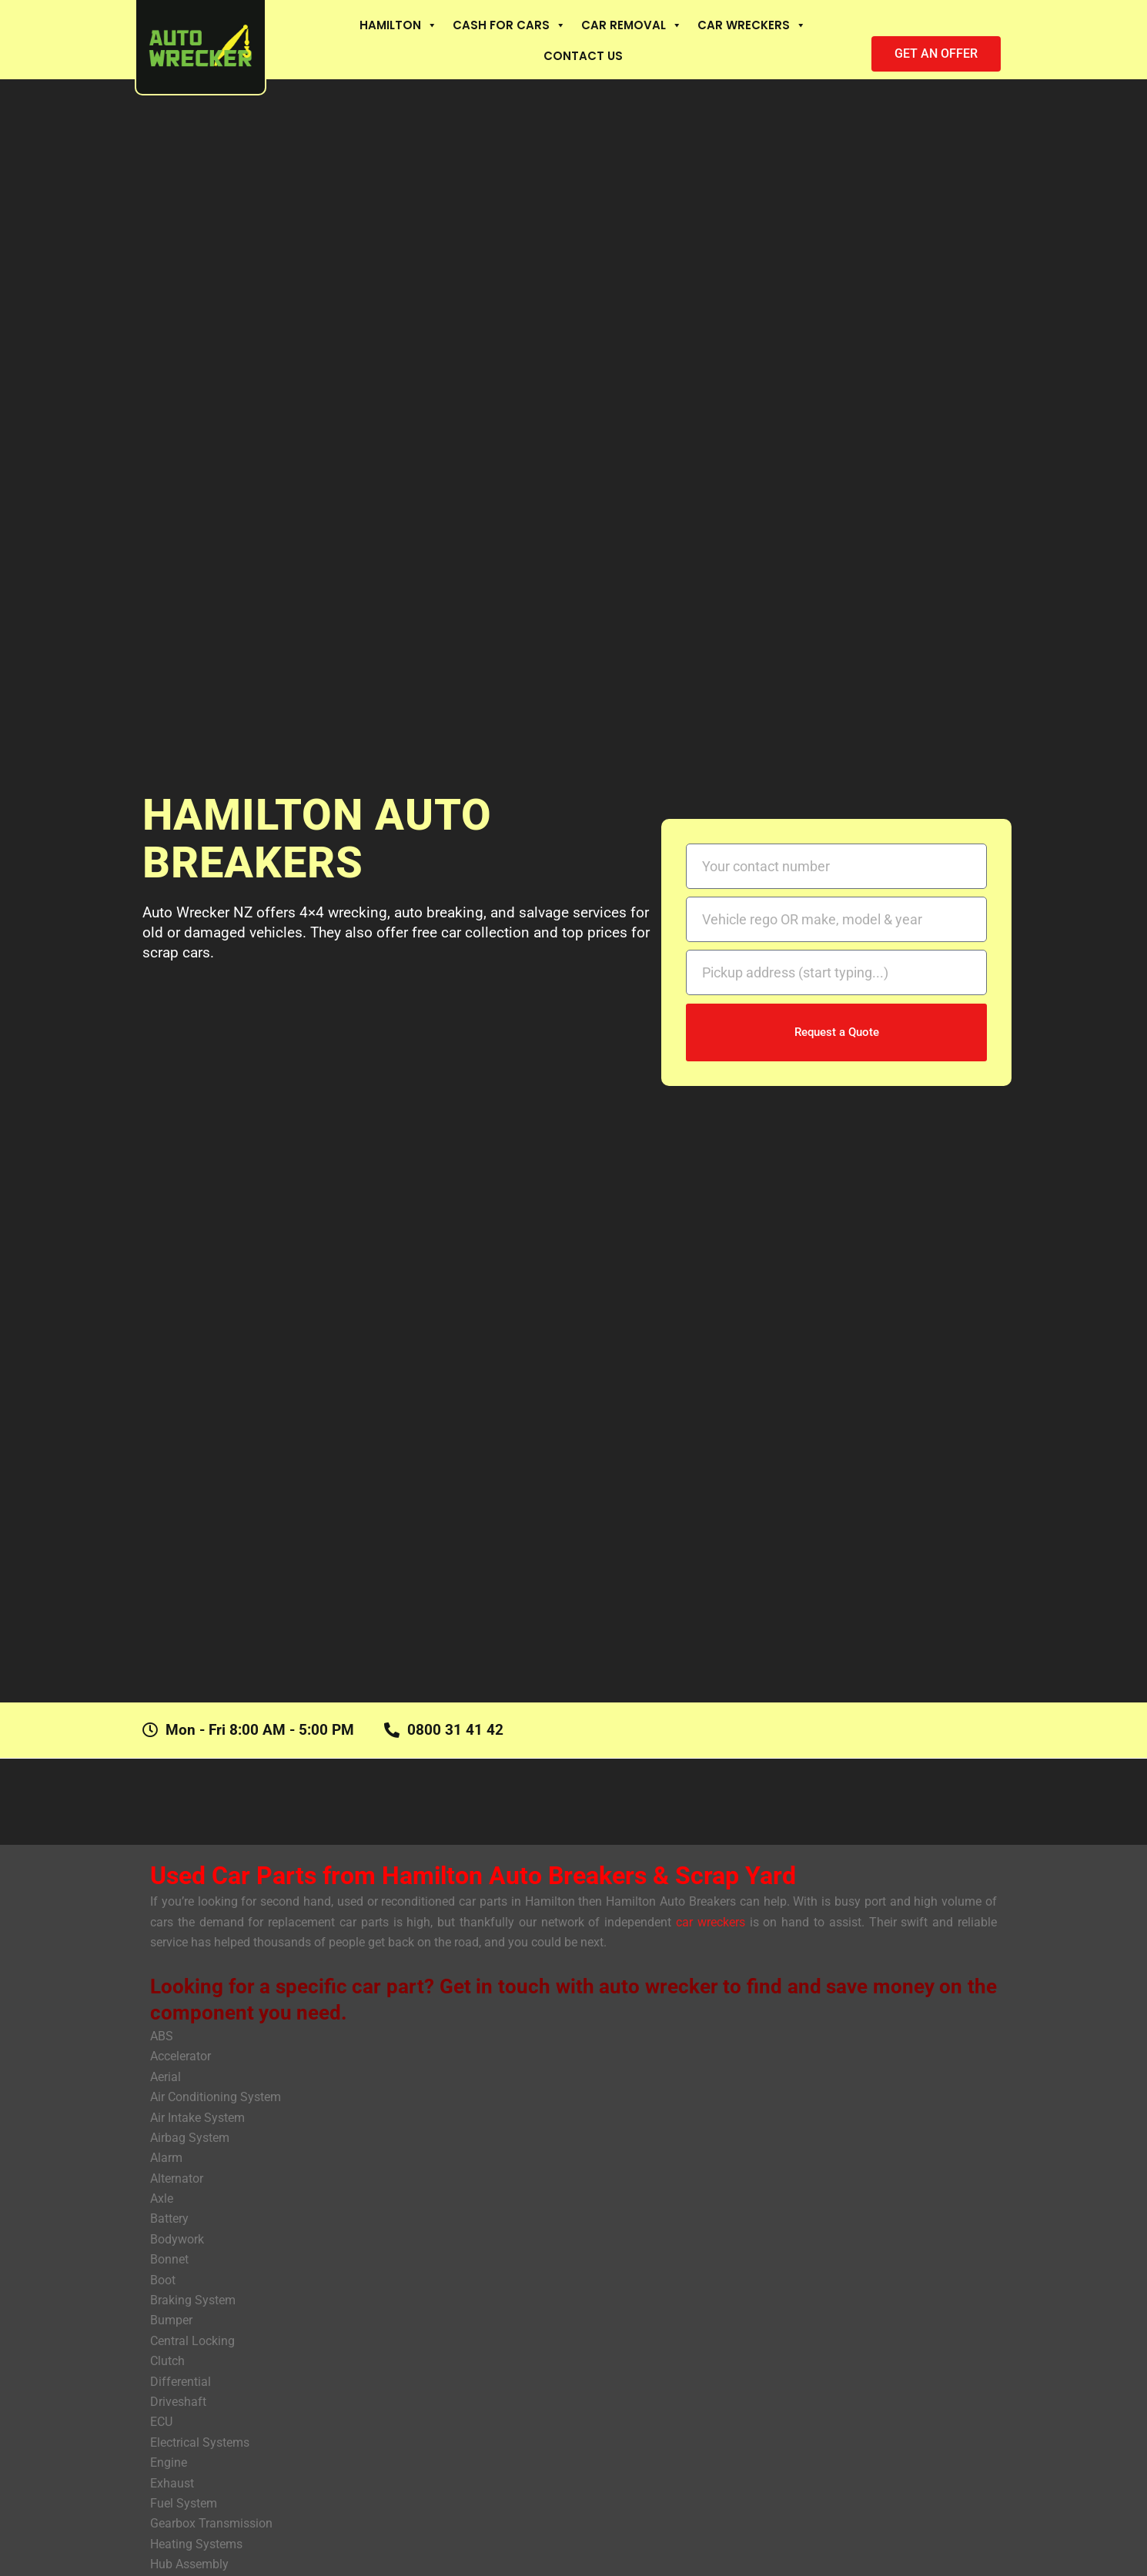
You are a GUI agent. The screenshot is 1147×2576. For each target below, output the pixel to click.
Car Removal (631, 25)
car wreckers (713, 1922)
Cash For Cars (509, 25)
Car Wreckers (751, 25)
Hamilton (398, 25)
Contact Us (583, 56)
